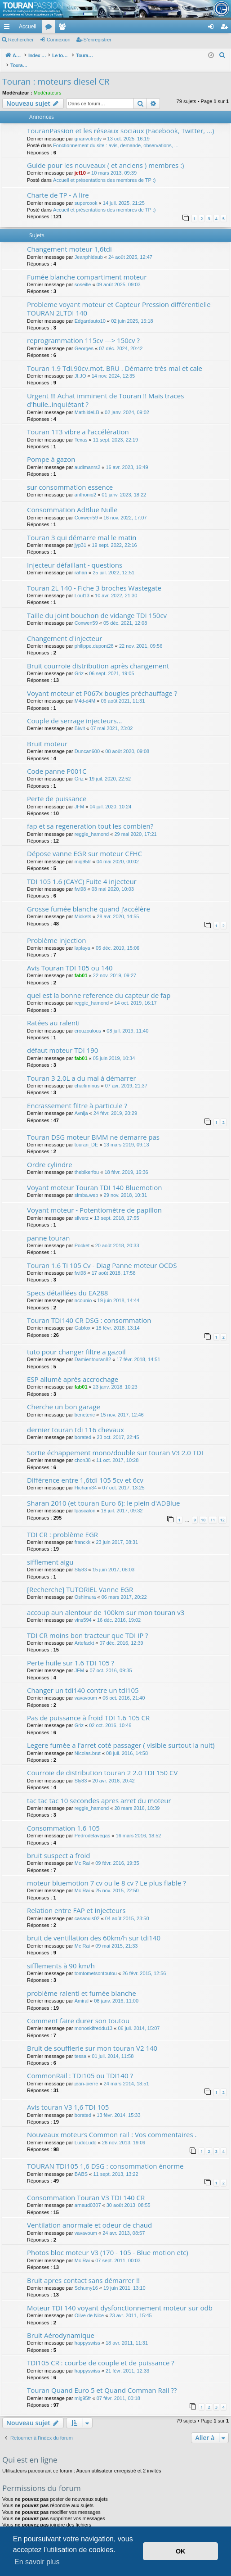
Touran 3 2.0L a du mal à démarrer (81, 1068)
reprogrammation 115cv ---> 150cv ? (83, 330)
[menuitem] (179, 26)
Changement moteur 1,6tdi (69, 239)
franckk (82, 1532)
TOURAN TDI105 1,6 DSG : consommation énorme (105, 2156)
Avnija (81, 1103)
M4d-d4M (85, 691)
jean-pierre (86, 2074)
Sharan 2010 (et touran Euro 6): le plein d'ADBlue (103, 1493)
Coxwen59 (86, 508)
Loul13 (82, 586)
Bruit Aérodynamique (60, 2325)
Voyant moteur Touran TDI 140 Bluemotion (94, 1177)
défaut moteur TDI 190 (62, 1040)
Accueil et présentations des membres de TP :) (104, 170)
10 (203, 1510)
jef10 (80, 163)
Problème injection (56, 930)
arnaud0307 (88, 2195)
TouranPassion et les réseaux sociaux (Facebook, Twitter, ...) (120, 121)
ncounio (83, 1291)
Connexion (59, 39)
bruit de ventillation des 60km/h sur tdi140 (93, 1928)
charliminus (87, 1076)
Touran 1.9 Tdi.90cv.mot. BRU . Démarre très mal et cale (114, 358)
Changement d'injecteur (64, 628)
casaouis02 (87, 1909)
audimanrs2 (87, 457)
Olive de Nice (89, 2306)
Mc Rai (82, 1853)
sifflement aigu (50, 1552)
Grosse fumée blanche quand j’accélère (88, 899)
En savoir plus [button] (37, 2562)
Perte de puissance (56, 789)
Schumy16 (86, 2278)
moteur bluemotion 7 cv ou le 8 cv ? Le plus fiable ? (106, 1873)
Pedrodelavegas (93, 1826)
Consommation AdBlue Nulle (72, 500)
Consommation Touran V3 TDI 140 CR (86, 2188)
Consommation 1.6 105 (63, 1818)
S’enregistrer (97, 39)
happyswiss (87, 2333)
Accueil (27, 26)
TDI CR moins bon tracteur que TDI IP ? (87, 1625)
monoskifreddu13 (93, 2018)
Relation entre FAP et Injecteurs (76, 1900)
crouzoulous (88, 1021)
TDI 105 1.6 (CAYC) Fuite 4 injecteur (82, 871)
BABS (81, 2164)
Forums (50, 28)
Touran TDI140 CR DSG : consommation (89, 1310)
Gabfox (82, 1318)
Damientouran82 (93, 1350)
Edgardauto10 (90, 311)
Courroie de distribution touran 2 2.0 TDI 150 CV (102, 1763)
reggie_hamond (92, 824)
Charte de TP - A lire (58, 185)
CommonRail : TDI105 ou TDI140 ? (80, 2066)
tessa (80, 2046)
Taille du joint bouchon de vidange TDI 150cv (97, 605)
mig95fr (83, 852)
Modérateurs (48, 83)
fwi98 (80, 879)
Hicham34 (86, 1478)
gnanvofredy (88, 129)
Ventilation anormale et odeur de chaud (89, 2215)
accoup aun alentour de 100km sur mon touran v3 (105, 1602)
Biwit (80, 719)
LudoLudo (86, 2133)
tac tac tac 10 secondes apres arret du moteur (99, 1791)
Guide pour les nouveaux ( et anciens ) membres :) (105, 155)
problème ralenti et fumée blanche (81, 1983)
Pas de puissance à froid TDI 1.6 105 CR (88, 1708)
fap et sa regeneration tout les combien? (90, 816)
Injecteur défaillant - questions (74, 555)
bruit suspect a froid (58, 1845)
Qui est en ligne (30, 2450)
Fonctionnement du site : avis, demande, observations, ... (115, 136)
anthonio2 (85, 485)
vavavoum (86, 1688)
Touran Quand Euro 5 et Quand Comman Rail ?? (102, 2380)
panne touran (48, 1228)
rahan (81, 563)
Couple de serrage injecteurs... (74, 711)
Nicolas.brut (88, 1743)
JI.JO (80, 366)
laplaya (82, 938)
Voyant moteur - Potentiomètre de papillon (94, 1200)
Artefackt (84, 1633)
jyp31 (80, 535)
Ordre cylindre (49, 1154)
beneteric (85, 1405)
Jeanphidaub (89, 247)
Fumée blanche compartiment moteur (87, 267)
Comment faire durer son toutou (78, 2011)
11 (212, 1510)
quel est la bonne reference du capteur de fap (99, 985)
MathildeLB (87, 403)
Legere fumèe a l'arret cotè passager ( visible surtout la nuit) (120, 1735)
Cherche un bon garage (63, 1397)
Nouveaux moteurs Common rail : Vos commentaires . (112, 2124)
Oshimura (85, 1587)
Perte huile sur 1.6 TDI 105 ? (70, 1653)
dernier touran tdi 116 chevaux (75, 1420)
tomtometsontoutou (96, 1964)
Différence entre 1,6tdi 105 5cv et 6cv (85, 1470)
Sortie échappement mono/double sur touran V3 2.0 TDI (115, 1443)
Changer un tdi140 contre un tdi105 (83, 1680)
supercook (86, 193)
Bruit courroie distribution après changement (98, 656)
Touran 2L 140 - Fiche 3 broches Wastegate (94, 578)
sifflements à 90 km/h (61, 1956)
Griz (79, 664)
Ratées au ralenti (53, 1013)
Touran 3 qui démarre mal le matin (82, 527)
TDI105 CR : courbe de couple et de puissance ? (100, 2353)
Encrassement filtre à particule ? (77, 1096)
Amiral (82, 1991)
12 (222, 1510)
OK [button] (181, 2551)
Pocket (82, 1236)
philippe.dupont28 (94, 636)
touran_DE (86, 1135)
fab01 (81, 966)
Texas (81, 430)
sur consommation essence (70, 477)
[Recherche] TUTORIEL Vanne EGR (80, 1579)
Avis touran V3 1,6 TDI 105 (68, 2097)
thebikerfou (87, 1162)
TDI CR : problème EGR (62, 1524)
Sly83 (81, 1560)
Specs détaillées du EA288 (67, 1283)
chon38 (83, 1450)
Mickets (83, 907)
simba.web (86, 1185)
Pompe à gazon (51, 449)
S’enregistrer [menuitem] (226, 28)
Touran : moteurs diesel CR (56, 72)
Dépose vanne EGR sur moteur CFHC (84, 843)
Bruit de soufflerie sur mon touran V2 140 (92, 2038)
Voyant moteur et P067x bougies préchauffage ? (102, 683)
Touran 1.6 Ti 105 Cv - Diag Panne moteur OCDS (102, 1255)
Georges (84, 339)
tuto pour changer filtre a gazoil (76, 1342)
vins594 (83, 1610)
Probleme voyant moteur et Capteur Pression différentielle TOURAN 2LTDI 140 (119, 299)
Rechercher (21, 39)
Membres (64, 28)
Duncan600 (87, 741)
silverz (82, 1208)
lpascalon (85, 1501)
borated (83, 1427)
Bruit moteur (47, 734)
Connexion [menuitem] (213, 28)
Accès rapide (8, 28)
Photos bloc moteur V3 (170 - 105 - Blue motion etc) (107, 2242)
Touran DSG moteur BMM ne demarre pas (93, 1127)
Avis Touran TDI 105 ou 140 (70, 958)
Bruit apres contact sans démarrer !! (83, 2270)
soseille (83, 275)
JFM (79, 797)
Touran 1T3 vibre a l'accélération (78, 422)
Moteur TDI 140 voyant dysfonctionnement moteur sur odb (120, 2298)
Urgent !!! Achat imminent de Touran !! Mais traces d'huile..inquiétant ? (105, 390)
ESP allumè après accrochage (72, 1369)
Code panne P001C (56, 761)
